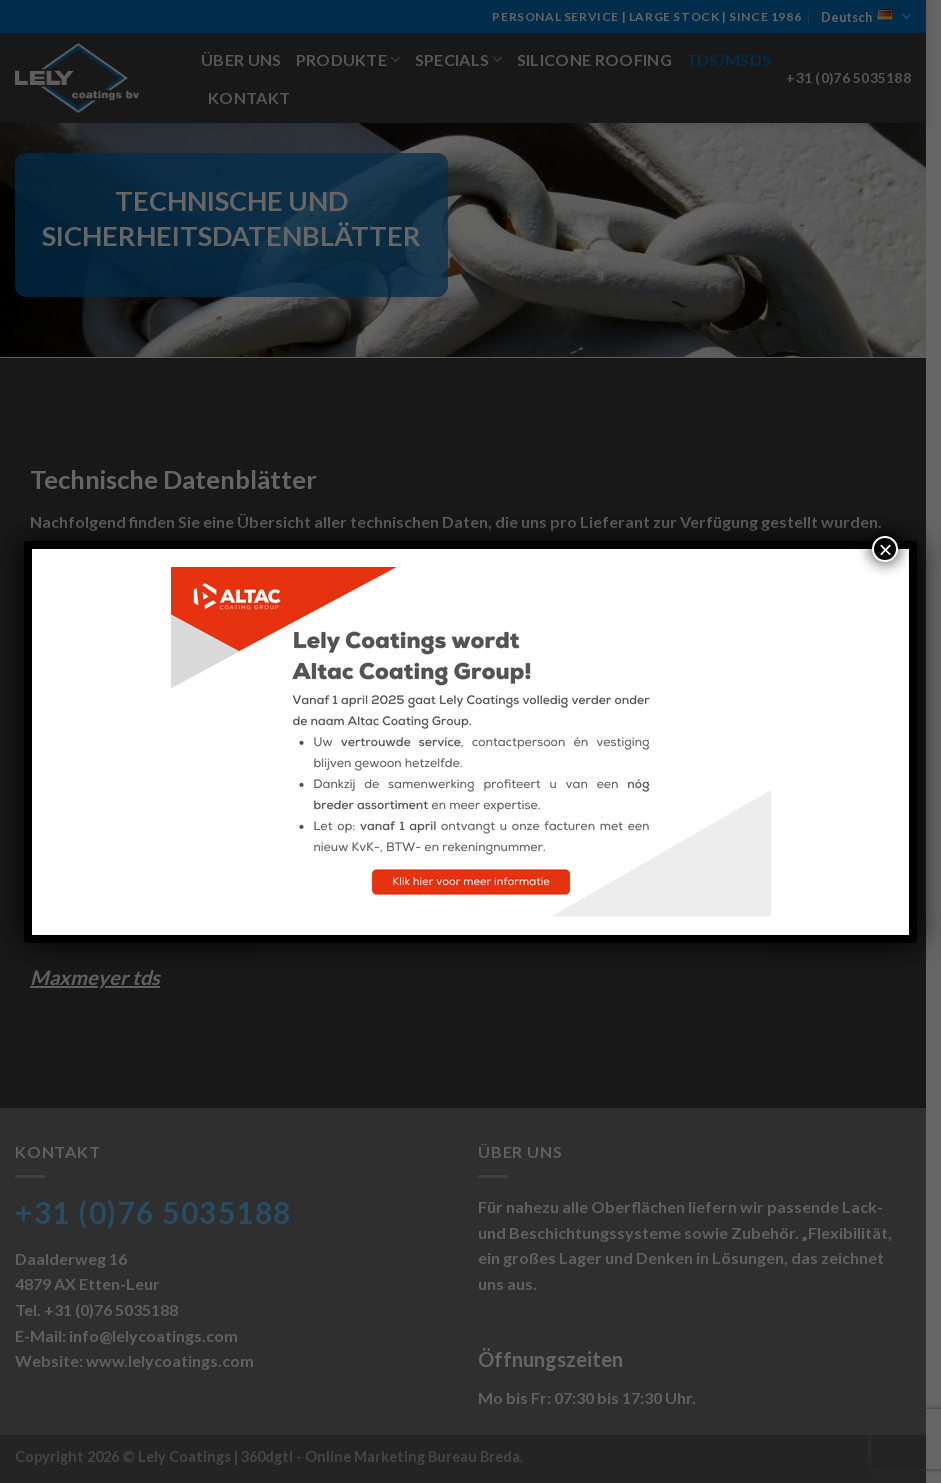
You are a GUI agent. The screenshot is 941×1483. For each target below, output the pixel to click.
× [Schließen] (885, 549)
